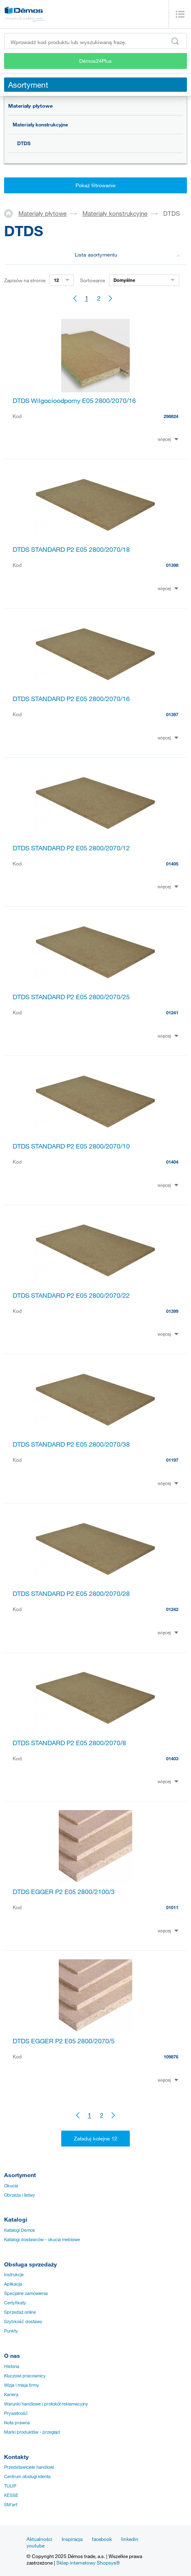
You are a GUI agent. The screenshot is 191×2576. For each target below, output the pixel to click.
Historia (11, 2366)
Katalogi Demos (19, 2230)
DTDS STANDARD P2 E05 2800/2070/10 (71, 1146)
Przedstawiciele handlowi (29, 2467)
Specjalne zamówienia (26, 2293)
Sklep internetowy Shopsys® (88, 2562)
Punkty (11, 2331)
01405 (172, 864)
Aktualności (39, 2539)
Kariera (11, 2394)
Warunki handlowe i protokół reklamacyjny (46, 2404)
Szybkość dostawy (23, 2321)
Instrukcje (14, 2274)
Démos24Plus (95, 61)
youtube (35, 2545)
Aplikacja (13, 2284)
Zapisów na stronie (24, 280)
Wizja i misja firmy (21, 2385)
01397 (172, 714)
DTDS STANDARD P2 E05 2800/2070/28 (71, 1593)
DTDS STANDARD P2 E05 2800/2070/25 (71, 997)
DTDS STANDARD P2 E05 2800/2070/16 (71, 699)
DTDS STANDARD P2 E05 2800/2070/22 (71, 1295)
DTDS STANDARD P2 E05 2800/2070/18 (71, 549)
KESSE (11, 2495)
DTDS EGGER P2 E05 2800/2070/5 (64, 2041)
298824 (171, 416)
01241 (172, 1012)
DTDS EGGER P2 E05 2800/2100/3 (64, 1892)
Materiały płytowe (30, 105)
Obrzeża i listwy (19, 2195)
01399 (172, 1311)
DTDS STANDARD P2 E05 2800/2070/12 (71, 848)
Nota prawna (17, 2423)
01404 (172, 1162)
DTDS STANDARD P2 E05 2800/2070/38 (71, 1444)
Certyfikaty (15, 2303)
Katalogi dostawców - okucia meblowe (42, 2239)
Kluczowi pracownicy (25, 2376)
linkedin (129, 2539)
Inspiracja (72, 2539)
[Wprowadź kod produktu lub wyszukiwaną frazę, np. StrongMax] (95, 41)
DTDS (24, 143)
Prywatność (16, 2413)
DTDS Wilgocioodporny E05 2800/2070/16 (74, 400)
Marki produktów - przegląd (32, 2432)
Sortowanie (92, 280)
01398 (172, 565)
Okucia (11, 2186)
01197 (172, 1460)
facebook (102, 2539)
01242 (172, 1609)
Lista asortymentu (127, 254)
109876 (171, 2057)
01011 (172, 1907)
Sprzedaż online (20, 2312)
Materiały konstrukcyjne (40, 124)
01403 (172, 1758)
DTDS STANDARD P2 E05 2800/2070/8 (69, 1743)
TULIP (10, 2486)
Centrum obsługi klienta (27, 2476)
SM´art (10, 2504)
